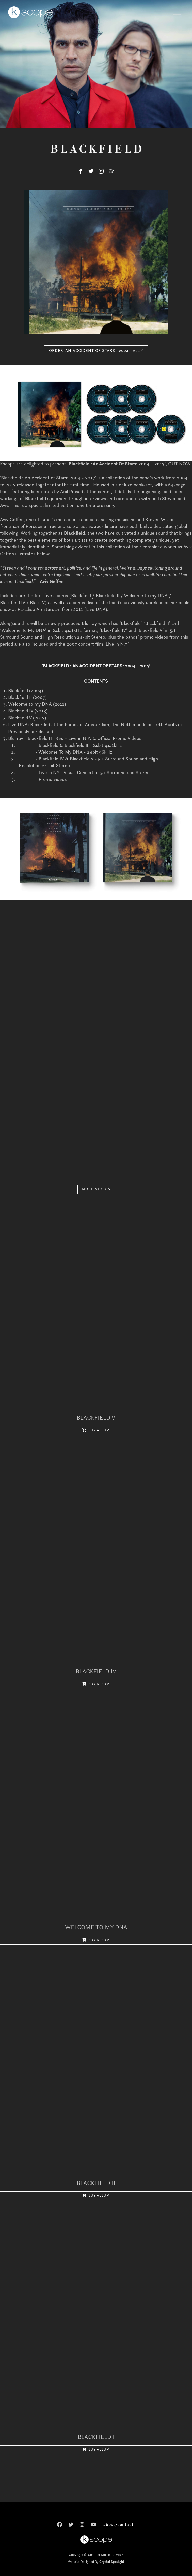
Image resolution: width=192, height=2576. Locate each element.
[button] (177, 12)
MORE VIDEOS (96, 1189)
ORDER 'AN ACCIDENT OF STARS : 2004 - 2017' (96, 350)
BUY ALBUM (96, 1430)
